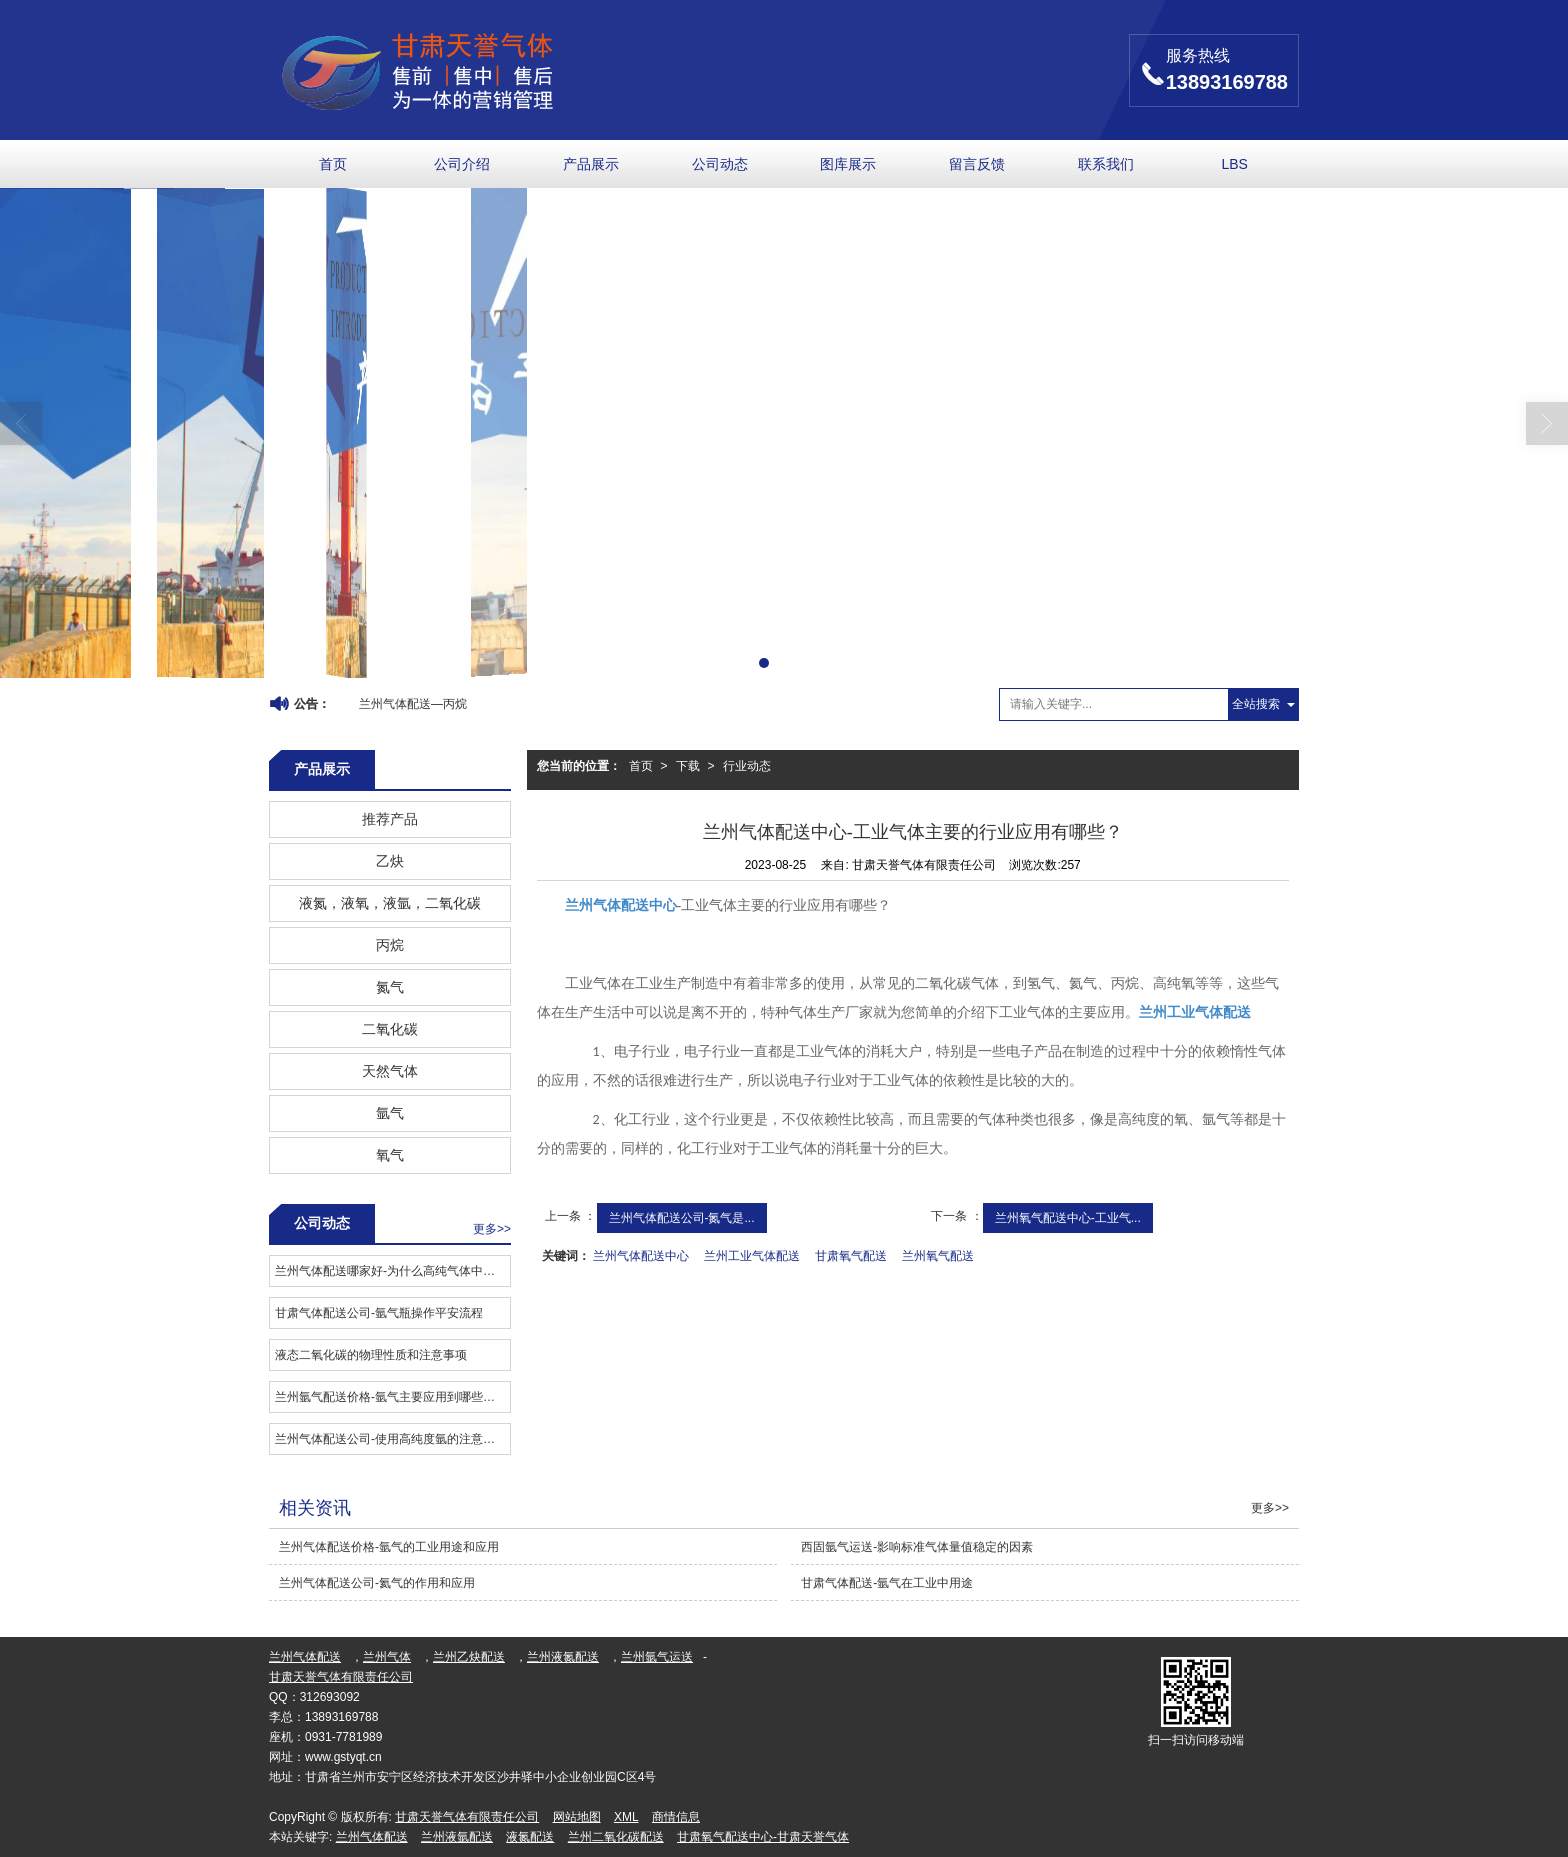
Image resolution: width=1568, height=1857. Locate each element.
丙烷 (390, 945)
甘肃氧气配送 (851, 1256)
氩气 (390, 1113)
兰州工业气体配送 (752, 1256)
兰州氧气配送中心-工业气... (1068, 1218)
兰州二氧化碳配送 (616, 1837)
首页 (333, 164)
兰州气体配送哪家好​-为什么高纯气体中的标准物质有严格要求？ (392, 1271)
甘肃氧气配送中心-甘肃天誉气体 (763, 1837)
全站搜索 (1256, 704)
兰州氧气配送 (938, 1256)
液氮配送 (530, 1837)
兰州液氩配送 (457, 1837)
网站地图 (577, 1817)
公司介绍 (462, 164)
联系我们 (1106, 164)
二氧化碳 (390, 1029)
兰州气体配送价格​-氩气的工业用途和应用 (389, 1547)
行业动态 (747, 766)
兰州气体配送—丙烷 (413, 704)
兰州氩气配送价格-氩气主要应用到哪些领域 (391, 1397)
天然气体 (390, 1071)
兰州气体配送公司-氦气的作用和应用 (377, 1583)
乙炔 (390, 861)
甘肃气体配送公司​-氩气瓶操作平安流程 (379, 1313)
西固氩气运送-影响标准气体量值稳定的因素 (917, 1547)
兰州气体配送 (305, 1657)
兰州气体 (387, 1657)
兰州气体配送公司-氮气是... (682, 1218)
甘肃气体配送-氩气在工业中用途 (887, 1583)
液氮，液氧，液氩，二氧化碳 (390, 903)
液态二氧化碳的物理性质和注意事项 (371, 1355)
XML (626, 1817)
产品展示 (591, 164)
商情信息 (676, 1817)
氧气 (390, 1155)
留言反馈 (977, 164)
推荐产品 (390, 819)
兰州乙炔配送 (469, 1657)
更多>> (492, 1229)
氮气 (390, 987)
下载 (688, 766)
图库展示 (848, 164)
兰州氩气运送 (657, 1657)
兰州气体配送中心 (641, 1256)
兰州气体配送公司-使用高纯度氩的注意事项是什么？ (392, 1439)
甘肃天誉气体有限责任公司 (341, 1677)
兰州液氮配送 (563, 1657)
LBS (1234, 164)
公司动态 (720, 164)
